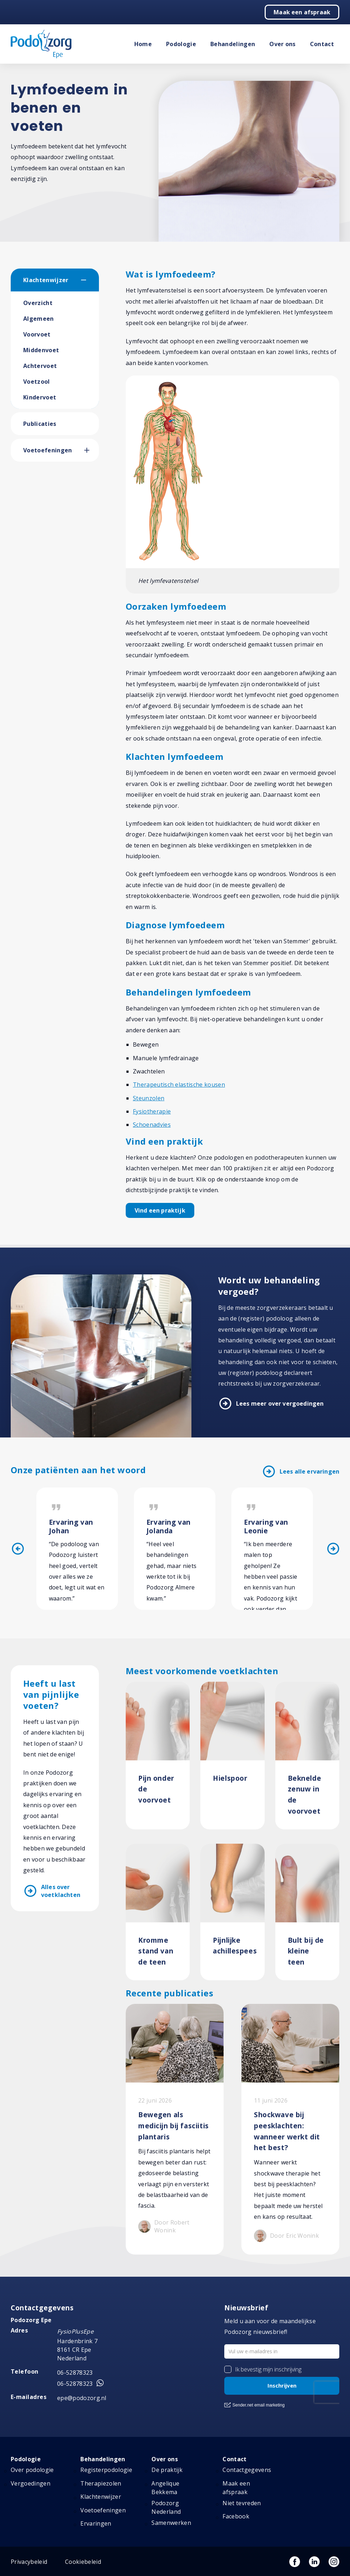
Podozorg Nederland (166, 2507)
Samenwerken (171, 2523)
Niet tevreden (241, 2503)
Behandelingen (232, 44)
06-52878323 (75, 2372)
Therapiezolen (100, 2483)
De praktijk (166, 2470)
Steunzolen (148, 1098)
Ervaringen (95, 2523)
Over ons (282, 44)
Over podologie (32, 2470)
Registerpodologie (106, 2470)
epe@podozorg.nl (81, 2398)
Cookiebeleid (83, 2562)
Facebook (235, 2516)
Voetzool (36, 381)
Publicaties (39, 424)
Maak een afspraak (302, 12)
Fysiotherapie (152, 1111)
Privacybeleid (29, 2562)
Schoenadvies (152, 1125)
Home (143, 44)
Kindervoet (39, 397)
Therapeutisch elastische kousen (179, 1084)
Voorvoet (37, 334)
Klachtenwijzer (45, 280)
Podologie (181, 44)
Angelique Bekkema (165, 2487)
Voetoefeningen (47, 450)
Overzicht (37, 303)
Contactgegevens (246, 2470)
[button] (90, 280)
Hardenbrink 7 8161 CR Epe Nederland (77, 2349)
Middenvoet (41, 350)
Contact (322, 44)
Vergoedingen (30, 2483)
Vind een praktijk (160, 1210)
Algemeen (38, 319)
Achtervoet (40, 366)
